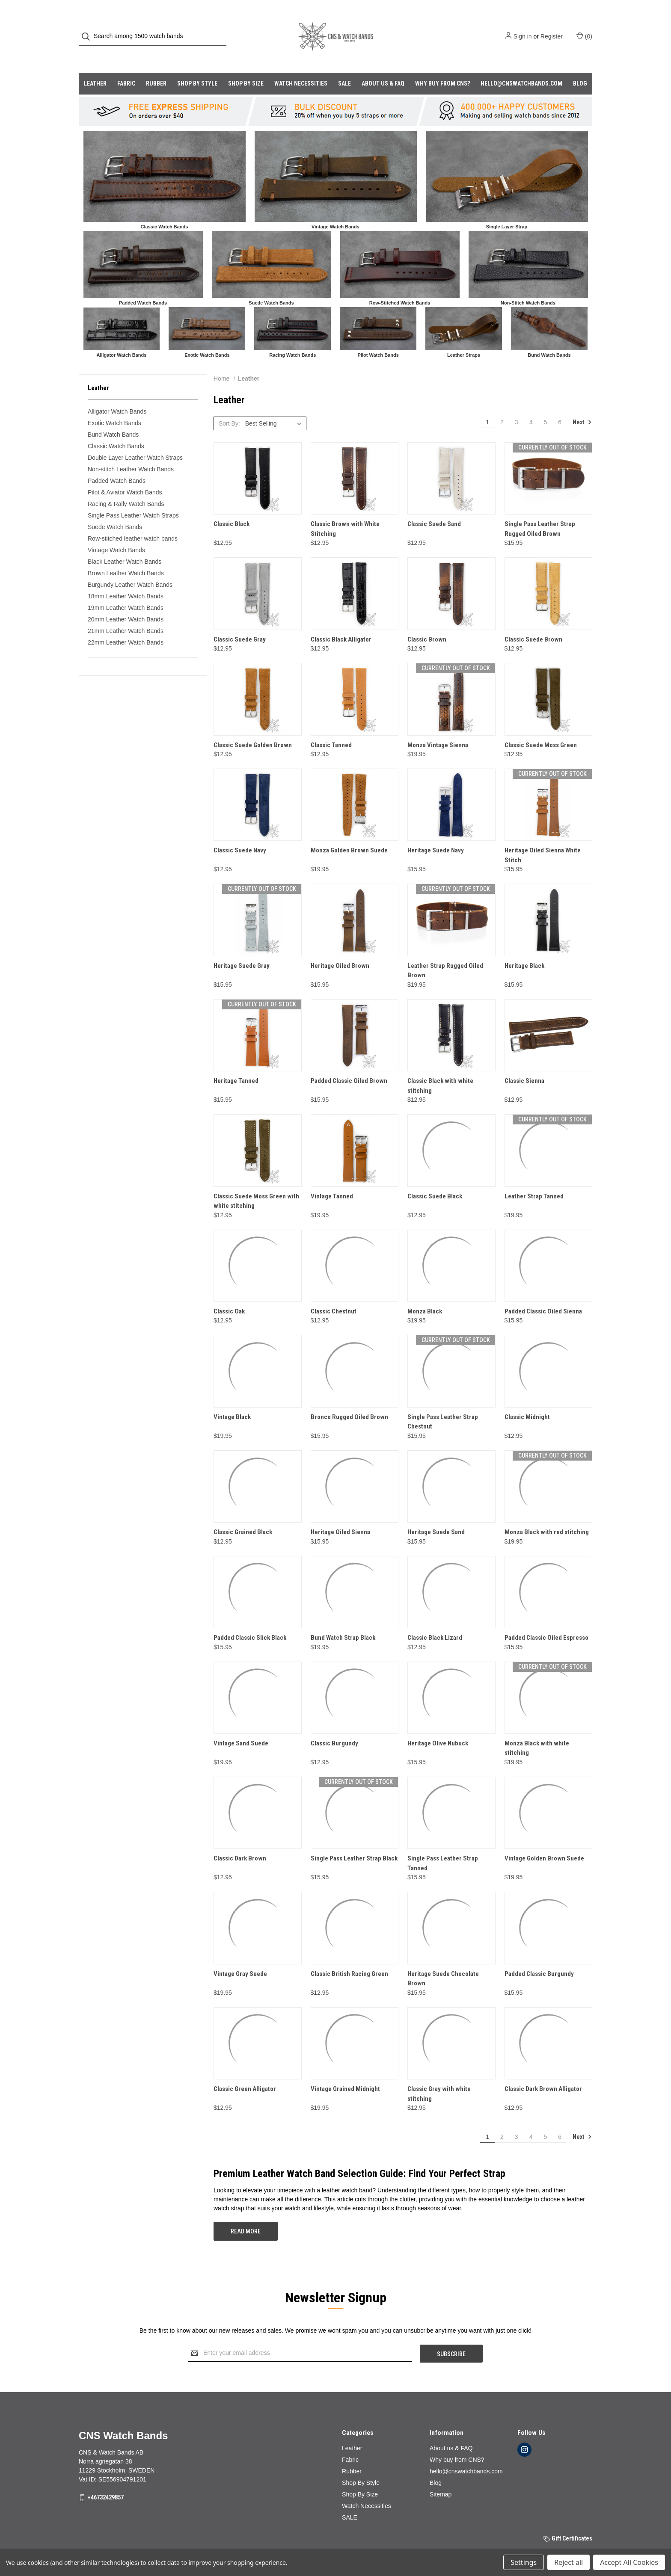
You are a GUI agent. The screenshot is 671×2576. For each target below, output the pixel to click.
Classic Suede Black (434, 1179)
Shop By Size (246, 66)
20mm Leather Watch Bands (125, 602)
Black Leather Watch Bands (124, 544)
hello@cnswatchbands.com (521, 66)
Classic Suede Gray (240, 622)
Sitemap (440, 2476)
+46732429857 (105, 2479)
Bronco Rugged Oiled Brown (349, 1400)
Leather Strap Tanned (534, 1179)
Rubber (156, 66)
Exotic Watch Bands (114, 405)
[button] (164, 159)
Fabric (126, 66)
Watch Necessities (300, 66)
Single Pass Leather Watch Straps (133, 498)
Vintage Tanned (332, 1179)
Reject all (568, 2562)
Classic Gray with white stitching (439, 2076)
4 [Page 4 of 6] (531, 405)
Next (582, 405)
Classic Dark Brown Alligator (543, 2072)
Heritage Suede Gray (242, 948)
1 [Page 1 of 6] (487, 405)
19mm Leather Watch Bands (125, 590)
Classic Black (231, 507)
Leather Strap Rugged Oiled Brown (445, 953)
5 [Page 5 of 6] (545, 405)
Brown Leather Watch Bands (126, 556)
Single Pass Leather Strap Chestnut (442, 1405)
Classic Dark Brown (240, 1841)
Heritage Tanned (236, 1064)
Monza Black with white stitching (537, 1731)
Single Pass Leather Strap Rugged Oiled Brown (540, 512)
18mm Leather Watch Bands (125, 579)
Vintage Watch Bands (116, 532)
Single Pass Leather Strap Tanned (442, 1846)
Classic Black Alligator (341, 622)
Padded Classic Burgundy (539, 1957)
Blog (580, 66)
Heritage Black (524, 948)
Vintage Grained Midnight (345, 2072)
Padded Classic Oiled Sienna (543, 1294)
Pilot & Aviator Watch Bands (125, 475)
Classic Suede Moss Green (541, 728)
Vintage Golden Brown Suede (544, 1841)
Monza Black (424, 1294)
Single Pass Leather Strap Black (354, 1841)
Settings (524, 2562)
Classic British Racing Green (349, 1957)
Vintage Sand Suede (241, 1726)
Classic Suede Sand (434, 507)
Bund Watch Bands (113, 417)
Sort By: (229, 406)
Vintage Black (232, 1400)
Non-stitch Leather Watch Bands (131, 452)
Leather (95, 66)
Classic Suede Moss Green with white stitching (256, 1184)
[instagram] (524, 2432)
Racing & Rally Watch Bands (126, 486)
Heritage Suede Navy (435, 833)
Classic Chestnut (333, 1294)
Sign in (523, 27)
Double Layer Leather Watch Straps (135, 440)
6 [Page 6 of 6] (559, 405)
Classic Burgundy (334, 1726)
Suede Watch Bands (115, 509)
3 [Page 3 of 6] (516, 405)
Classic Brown (426, 622)
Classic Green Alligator (245, 2072)
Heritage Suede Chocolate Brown (443, 1961)
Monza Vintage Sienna (437, 728)
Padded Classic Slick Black (250, 1620)
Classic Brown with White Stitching (345, 512)
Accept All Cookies (629, 2562)
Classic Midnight (527, 1400)
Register (551, 27)
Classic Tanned (331, 728)
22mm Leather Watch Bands (125, 625)
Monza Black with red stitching (547, 1515)
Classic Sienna (524, 1064)
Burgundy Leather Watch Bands (130, 567)
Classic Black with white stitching (440, 1068)
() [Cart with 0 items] (584, 27)
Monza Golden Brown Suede (349, 833)
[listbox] (275, 406)
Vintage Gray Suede (240, 1957)
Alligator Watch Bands (117, 394)
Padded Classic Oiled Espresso (546, 1620)
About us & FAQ (383, 66)
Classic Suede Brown (533, 622)
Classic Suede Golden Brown (253, 728)
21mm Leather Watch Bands (125, 613)
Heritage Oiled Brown (340, 948)
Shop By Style (197, 66)
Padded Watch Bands (116, 463)
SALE (344, 66)
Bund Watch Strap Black (343, 1620)
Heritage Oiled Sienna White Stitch (543, 838)
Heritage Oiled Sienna (340, 1515)
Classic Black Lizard (434, 1620)
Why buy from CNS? (442, 66)
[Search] (88, 28)
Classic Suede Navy (240, 833)
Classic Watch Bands (116, 429)
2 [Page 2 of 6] (502, 405)
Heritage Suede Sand (436, 1515)
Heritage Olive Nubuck (437, 1726)
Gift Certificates (567, 2520)
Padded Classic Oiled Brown (349, 1064)
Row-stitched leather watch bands (133, 521)
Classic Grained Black (243, 1515)
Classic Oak (229, 1294)
